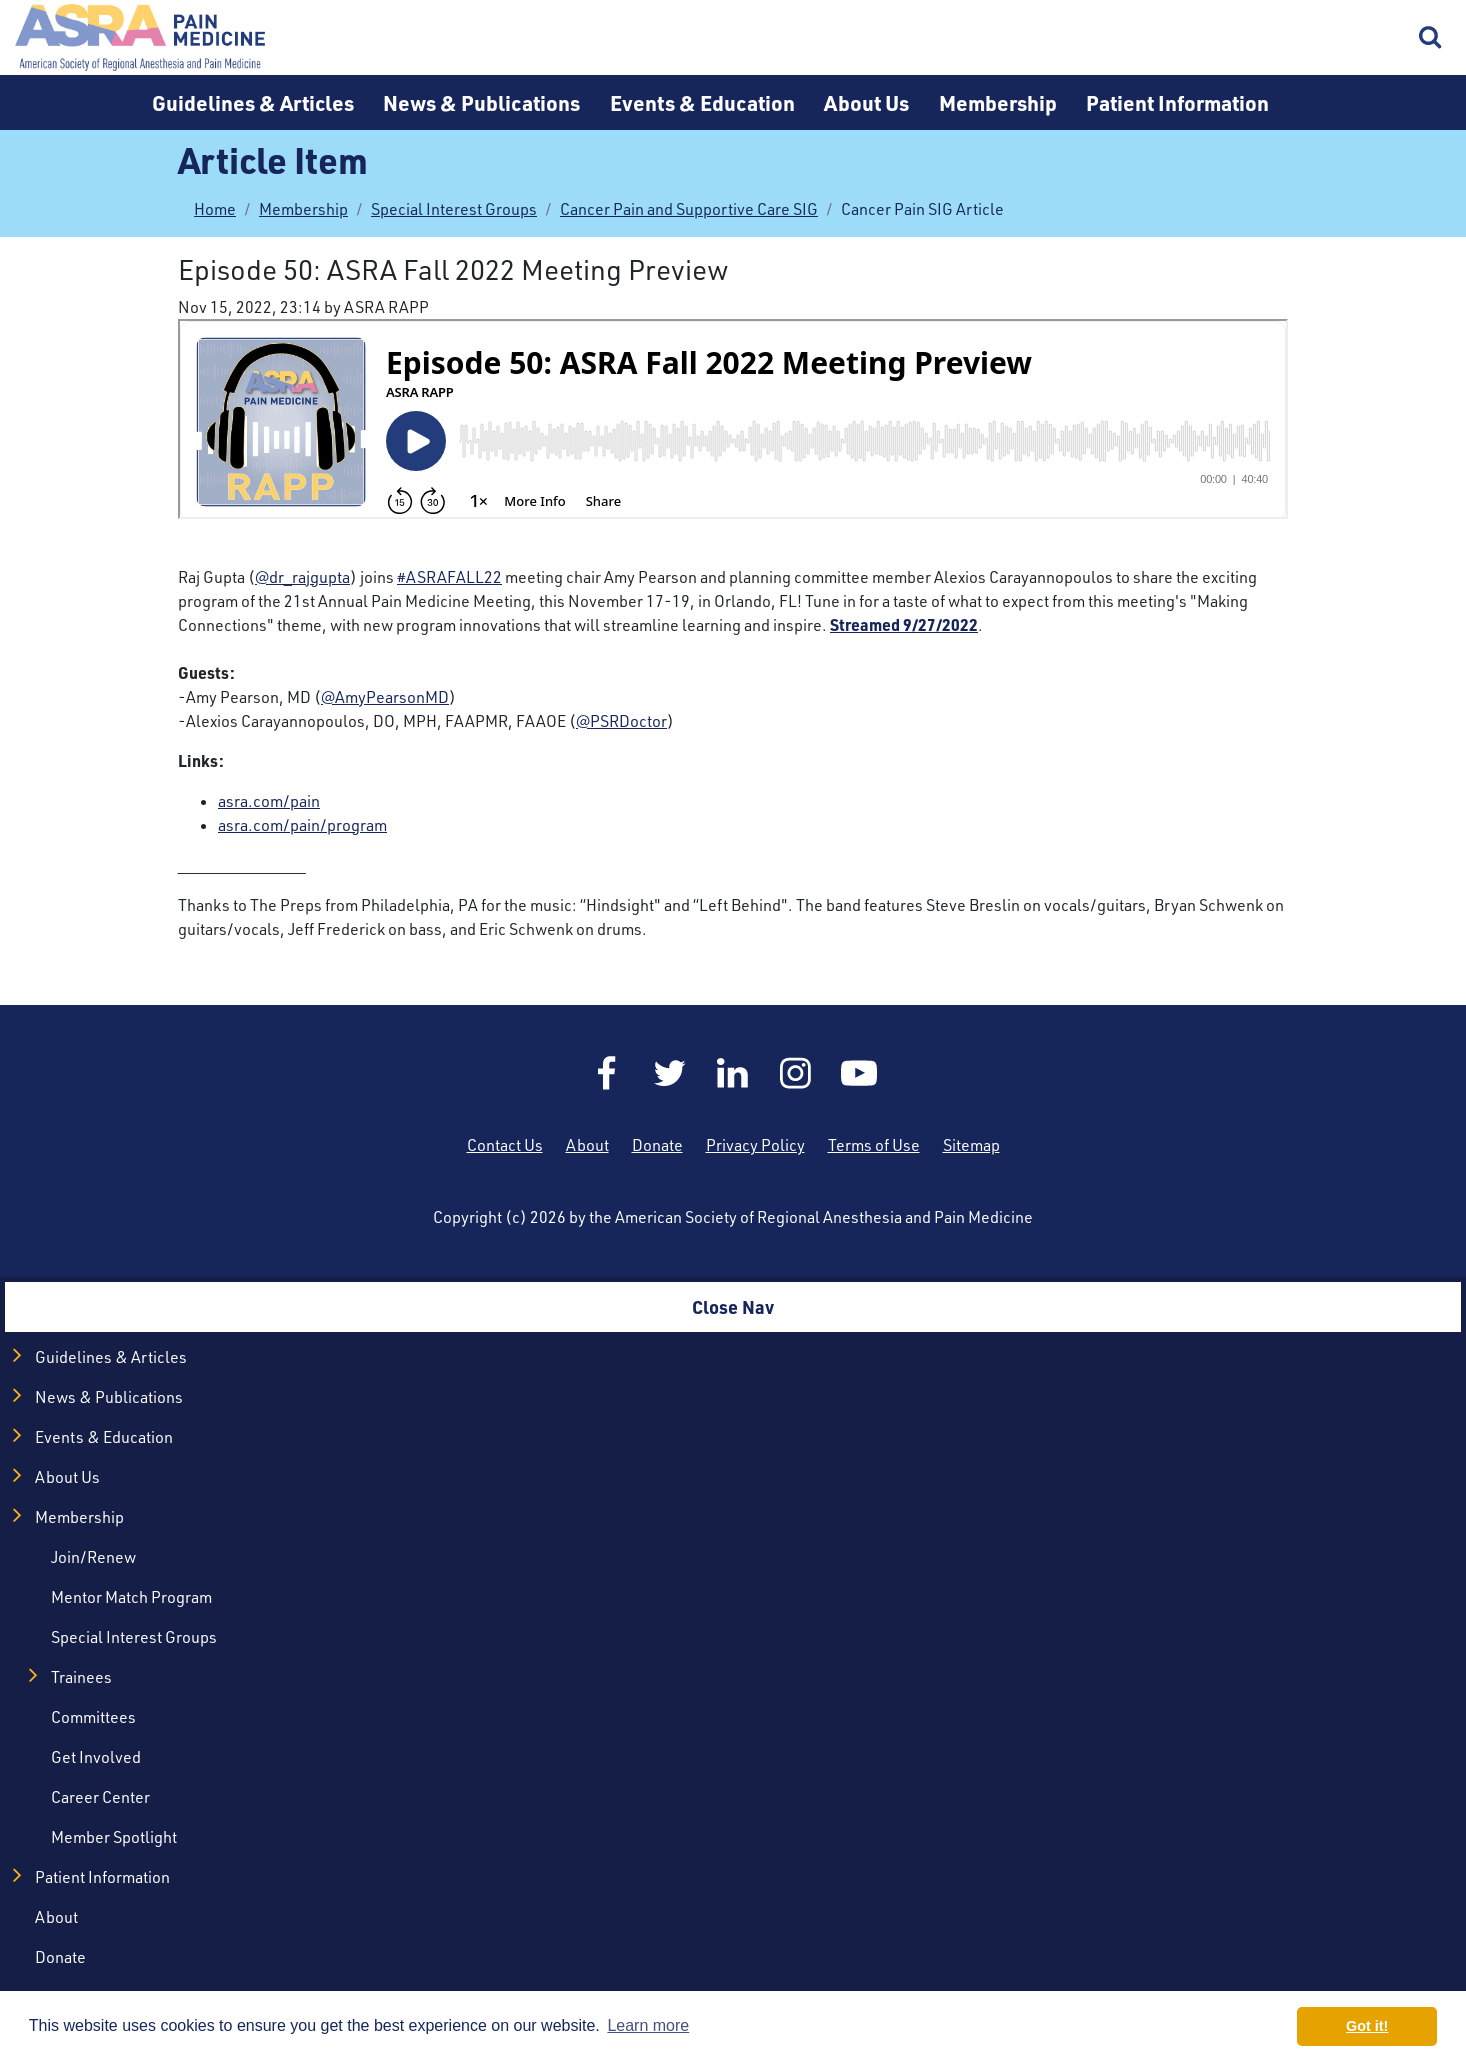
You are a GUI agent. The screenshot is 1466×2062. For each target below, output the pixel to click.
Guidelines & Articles (253, 102)
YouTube (859, 1073)
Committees (93, 1717)
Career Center (100, 1797)
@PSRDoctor (621, 721)
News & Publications (481, 102)
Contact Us (505, 1145)
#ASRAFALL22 (449, 577)
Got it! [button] (1367, 2026)
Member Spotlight (114, 1837)
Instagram (796, 1073)
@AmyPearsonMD (385, 697)
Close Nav (733, 1306)
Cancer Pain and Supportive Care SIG (689, 209)
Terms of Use (874, 1145)
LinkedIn (733, 1073)
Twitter (670, 1073)
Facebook (607, 1073)
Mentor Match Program (131, 1597)
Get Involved (96, 1757)
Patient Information (1177, 102)
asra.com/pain (269, 801)
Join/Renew (93, 1557)
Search (1431, 38)
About (587, 1145)
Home (140, 37)
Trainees (81, 1677)
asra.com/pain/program (302, 825)
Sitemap (971, 1145)
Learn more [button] (648, 2025)
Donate (657, 1145)
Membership (998, 102)
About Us (866, 102)
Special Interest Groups (454, 209)
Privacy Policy (755, 1145)
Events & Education (702, 102)
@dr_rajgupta (302, 577)
